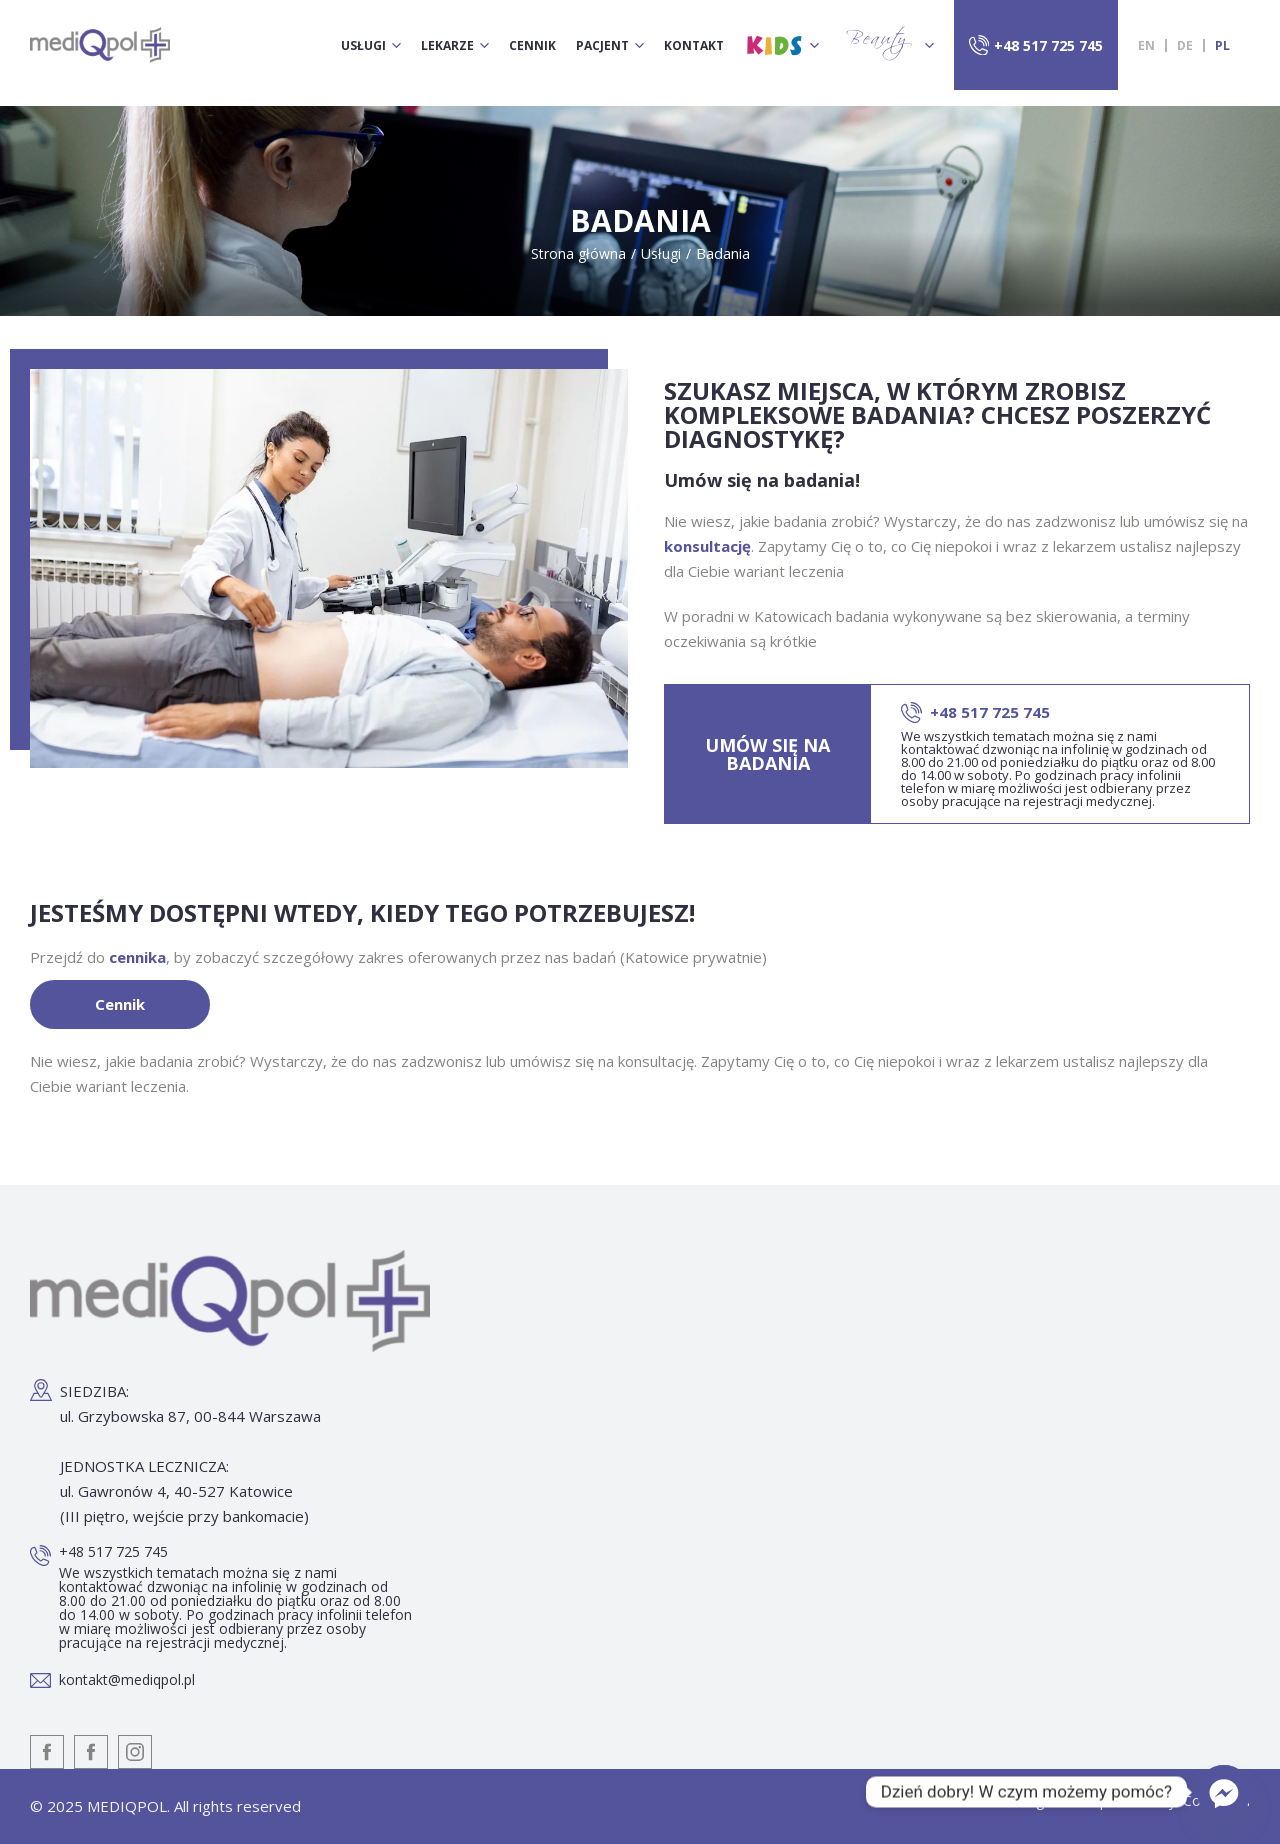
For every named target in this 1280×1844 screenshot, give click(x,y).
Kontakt (694, 45)
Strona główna (578, 253)
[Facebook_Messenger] (1224, 1792)
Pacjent (602, 45)
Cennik (532, 45)
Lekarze (447, 45)
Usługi (363, 45)
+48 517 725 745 (1048, 45)
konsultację (707, 546)
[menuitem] (1146, 45)
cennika (137, 957)
